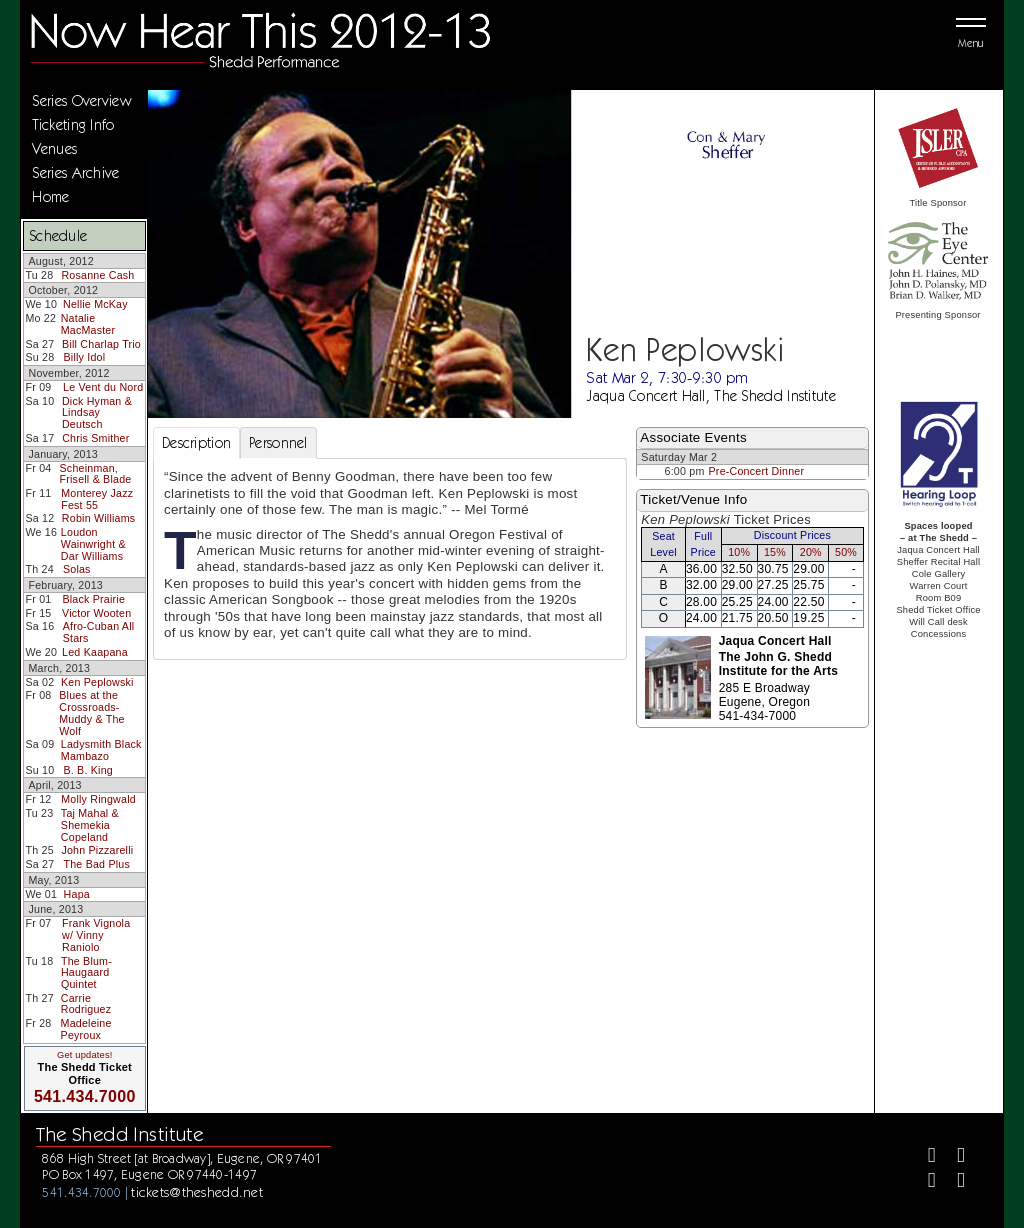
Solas (77, 569)
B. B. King (88, 770)
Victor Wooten (96, 613)
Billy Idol (85, 357)
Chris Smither (95, 438)
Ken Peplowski (97, 682)
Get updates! (85, 1055)
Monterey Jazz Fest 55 (97, 499)
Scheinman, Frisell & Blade (96, 474)
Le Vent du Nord (103, 387)
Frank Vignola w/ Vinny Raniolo (96, 934)
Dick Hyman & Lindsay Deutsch (97, 412)
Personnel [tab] (278, 443)
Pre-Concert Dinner (757, 471)
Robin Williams (98, 518)
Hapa (77, 894)
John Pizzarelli (97, 850)
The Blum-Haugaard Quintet (86, 972)
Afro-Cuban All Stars (99, 632)
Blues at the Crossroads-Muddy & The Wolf (92, 712)
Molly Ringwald (98, 799)
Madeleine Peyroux (86, 1029)
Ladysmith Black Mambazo (101, 750)
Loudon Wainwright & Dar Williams (93, 543)
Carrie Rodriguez (86, 1004)
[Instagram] (923, 1182)
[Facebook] (923, 1157)
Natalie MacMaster (88, 324)
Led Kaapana (95, 652)
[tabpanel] (390, 559)
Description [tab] (196, 443)
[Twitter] (952, 1157)
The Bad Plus (96, 864)
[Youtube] (952, 1182)
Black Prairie (93, 599)
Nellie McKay (95, 304)
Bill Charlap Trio (101, 344)
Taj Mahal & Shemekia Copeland (90, 824)
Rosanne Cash (97, 275)
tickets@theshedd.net (197, 1192)
